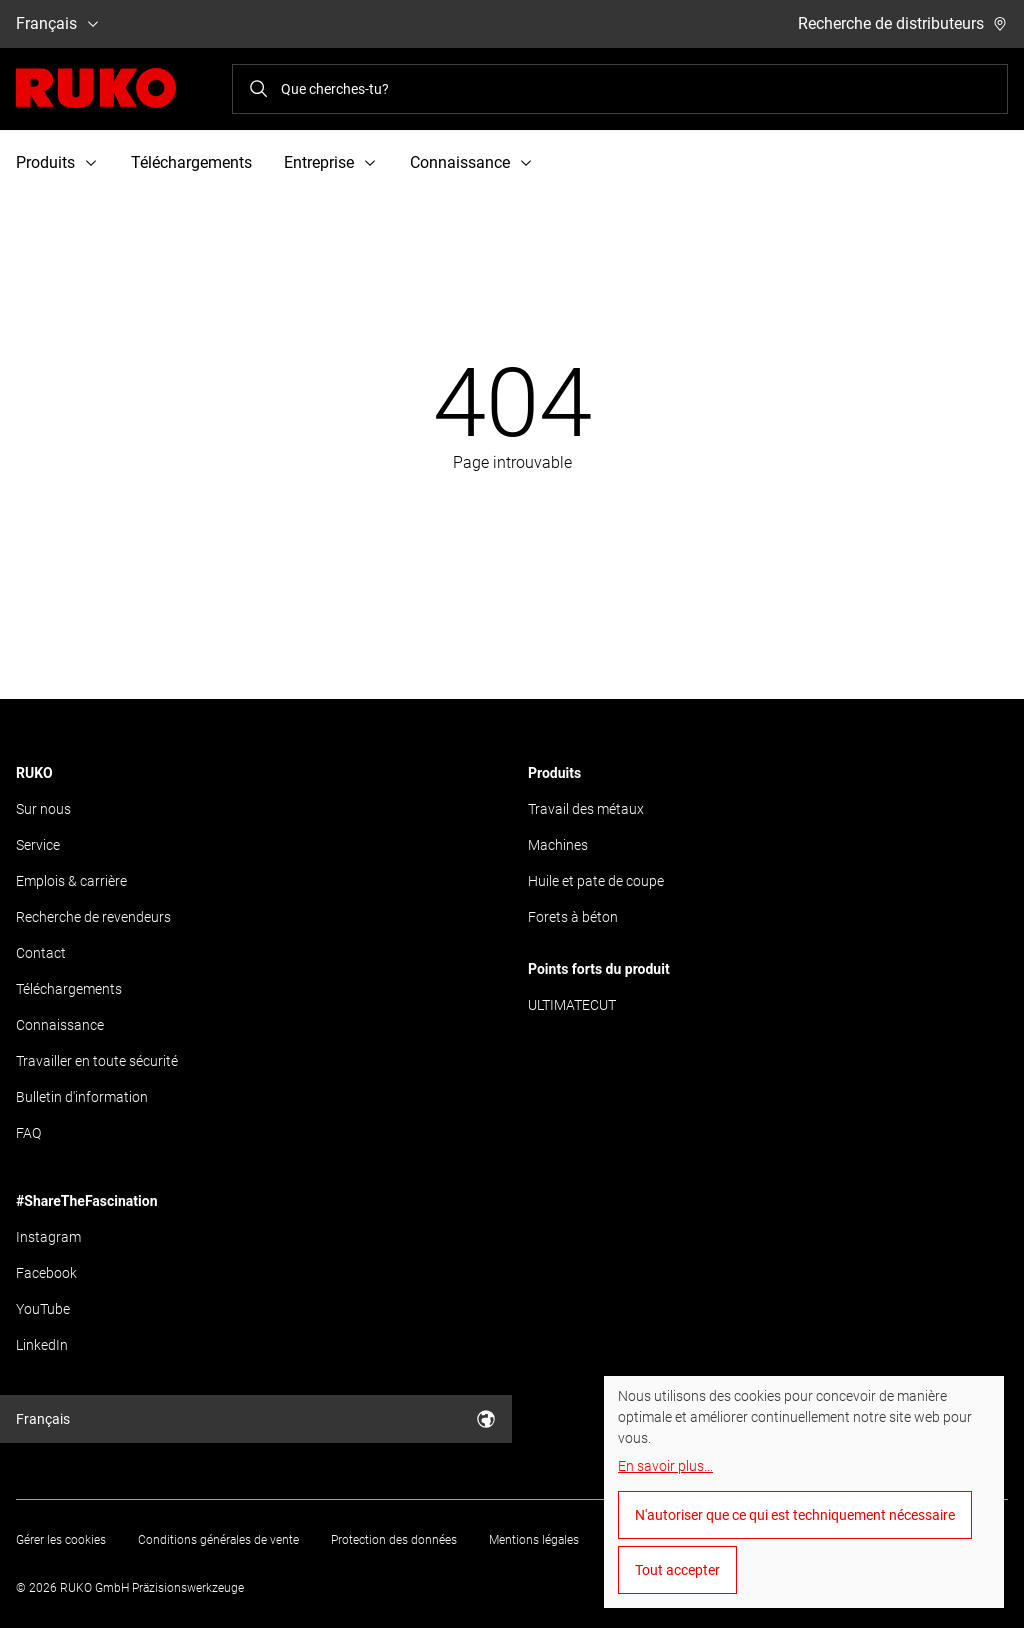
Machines (558, 845)
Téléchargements (191, 162)
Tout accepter (677, 1570)
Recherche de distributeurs (903, 23)
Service (38, 845)
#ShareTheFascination (87, 1201)
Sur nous (43, 809)
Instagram (48, 1237)
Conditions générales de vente (218, 1540)
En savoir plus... (665, 1466)
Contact (41, 953)
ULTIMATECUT (572, 1005)
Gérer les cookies (61, 1540)
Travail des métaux (586, 809)
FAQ (28, 1133)
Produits (554, 773)
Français (58, 23)
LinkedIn (42, 1345)
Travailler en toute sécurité (97, 1061)
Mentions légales (534, 1540)
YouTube (43, 1309)
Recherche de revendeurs (93, 917)
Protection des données (394, 1540)
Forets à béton (573, 917)
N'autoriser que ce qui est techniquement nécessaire (795, 1515)
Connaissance (60, 1025)
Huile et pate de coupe (596, 881)
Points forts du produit (599, 969)
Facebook (46, 1273)
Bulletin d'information (82, 1097)
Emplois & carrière (71, 881)
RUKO (34, 773)
